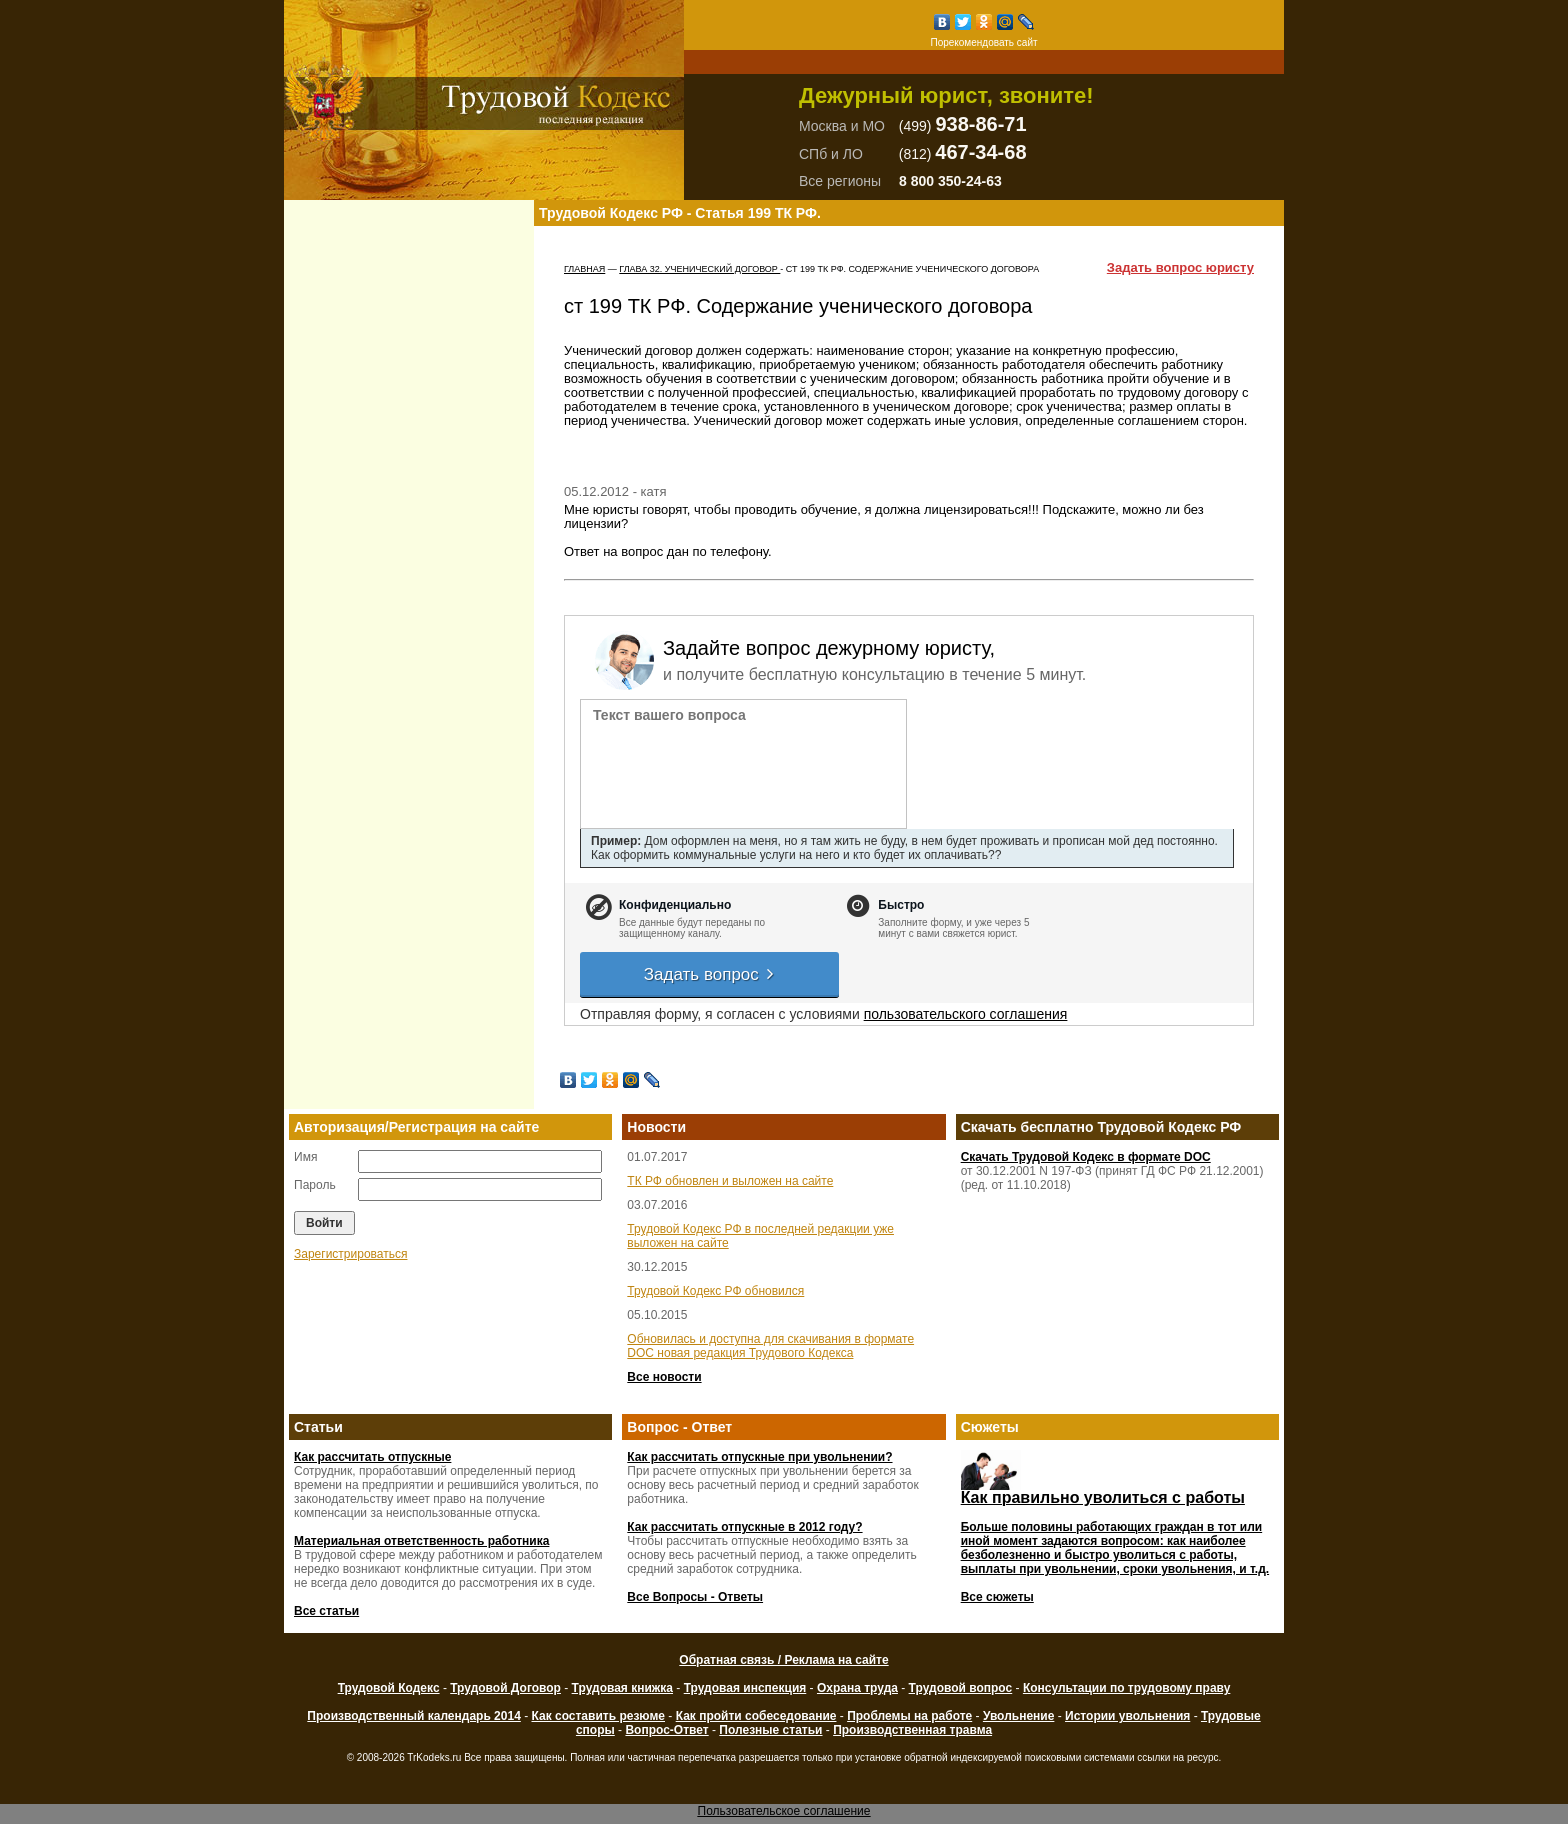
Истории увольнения (1127, 1716)
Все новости (664, 1377)
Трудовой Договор (505, 1688)
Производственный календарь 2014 (413, 1716)
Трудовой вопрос (961, 1688)
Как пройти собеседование (756, 1716)
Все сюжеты (997, 1597)
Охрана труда (857, 1688)
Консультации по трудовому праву (1126, 1688)
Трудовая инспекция (745, 1688)
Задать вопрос (710, 974)
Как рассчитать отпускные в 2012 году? (744, 1527)
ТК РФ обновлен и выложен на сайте (730, 1181)
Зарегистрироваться (350, 1254)
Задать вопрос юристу (1180, 268)
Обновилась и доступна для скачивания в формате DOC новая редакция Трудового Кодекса (770, 1346)
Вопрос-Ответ (666, 1730)
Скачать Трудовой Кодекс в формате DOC (1086, 1157)
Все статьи (326, 1611)
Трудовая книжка (622, 1688)
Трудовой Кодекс (389, 1688)
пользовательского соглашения (966, 1014)
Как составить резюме (598, 1716)
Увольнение (1018, 1716)
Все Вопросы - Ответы (695, 1597)
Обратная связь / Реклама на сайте (783, 1660)
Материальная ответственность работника (421, 1541)
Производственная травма (912, 1730)
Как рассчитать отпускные (372, 1457)
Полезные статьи (770, 1730)
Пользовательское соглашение (784, 1811)
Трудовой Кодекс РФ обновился (715, 1291)
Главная (584, 269)
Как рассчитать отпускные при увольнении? (759, 1457)
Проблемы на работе (909, 1716)
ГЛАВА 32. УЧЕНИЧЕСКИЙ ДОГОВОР (699, 269)
